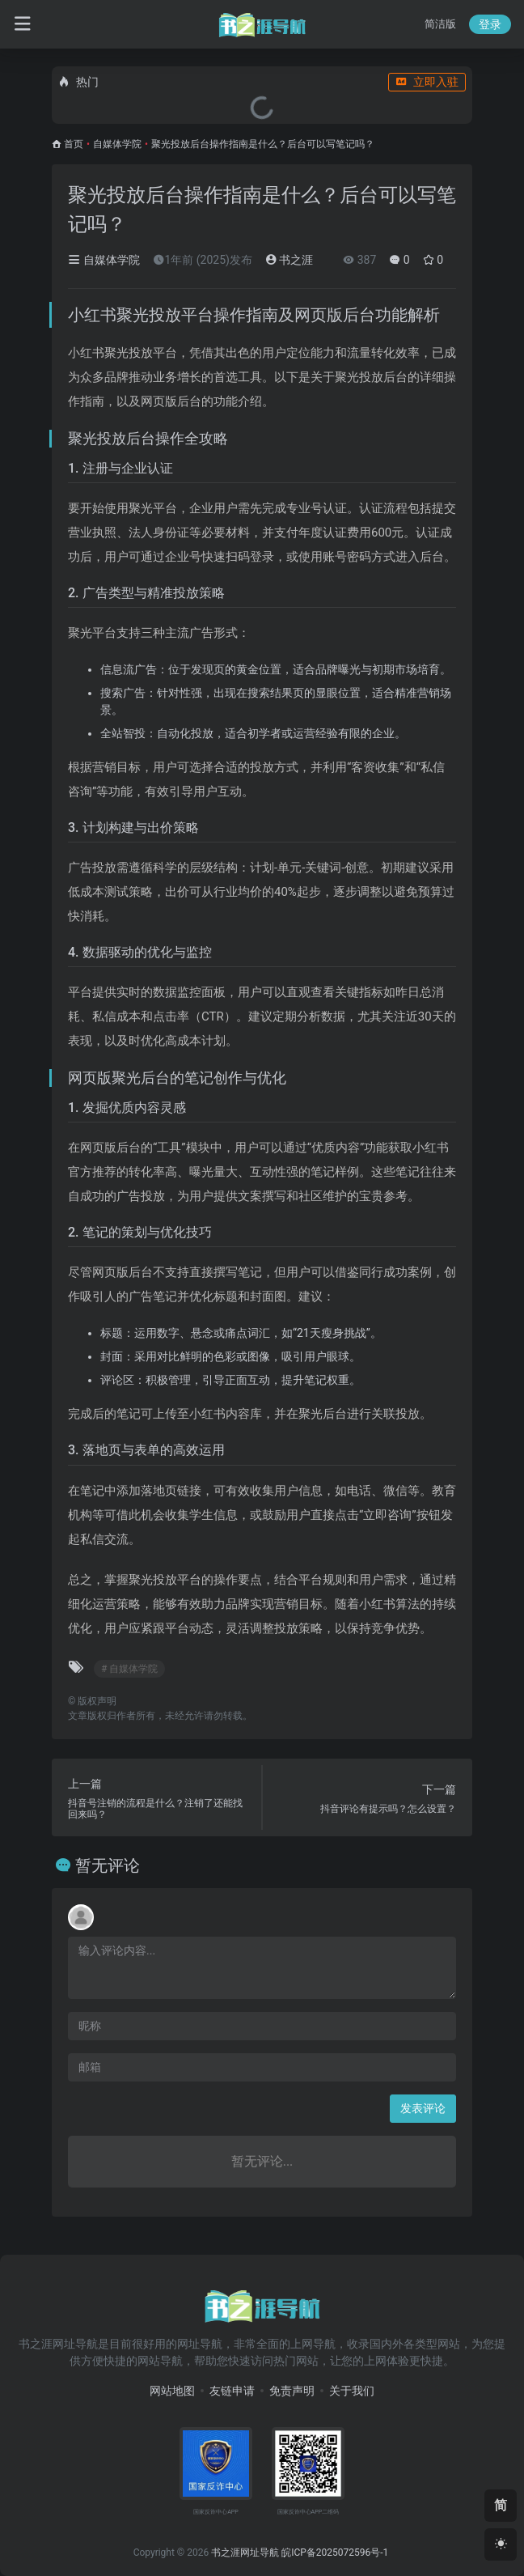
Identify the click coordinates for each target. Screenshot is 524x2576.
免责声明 (292, 2390)
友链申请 (232, 2390)
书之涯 (289, 259)
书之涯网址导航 (245, 2552)
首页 (73, 144)
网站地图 (172, 2390)
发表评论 (423, 2108)
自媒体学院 (117, 144)
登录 (490, 24)
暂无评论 (107, 1865)
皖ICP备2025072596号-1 (334, 2552)
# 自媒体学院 (129, 1668)
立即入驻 (426, 81)
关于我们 (351, 2390)
